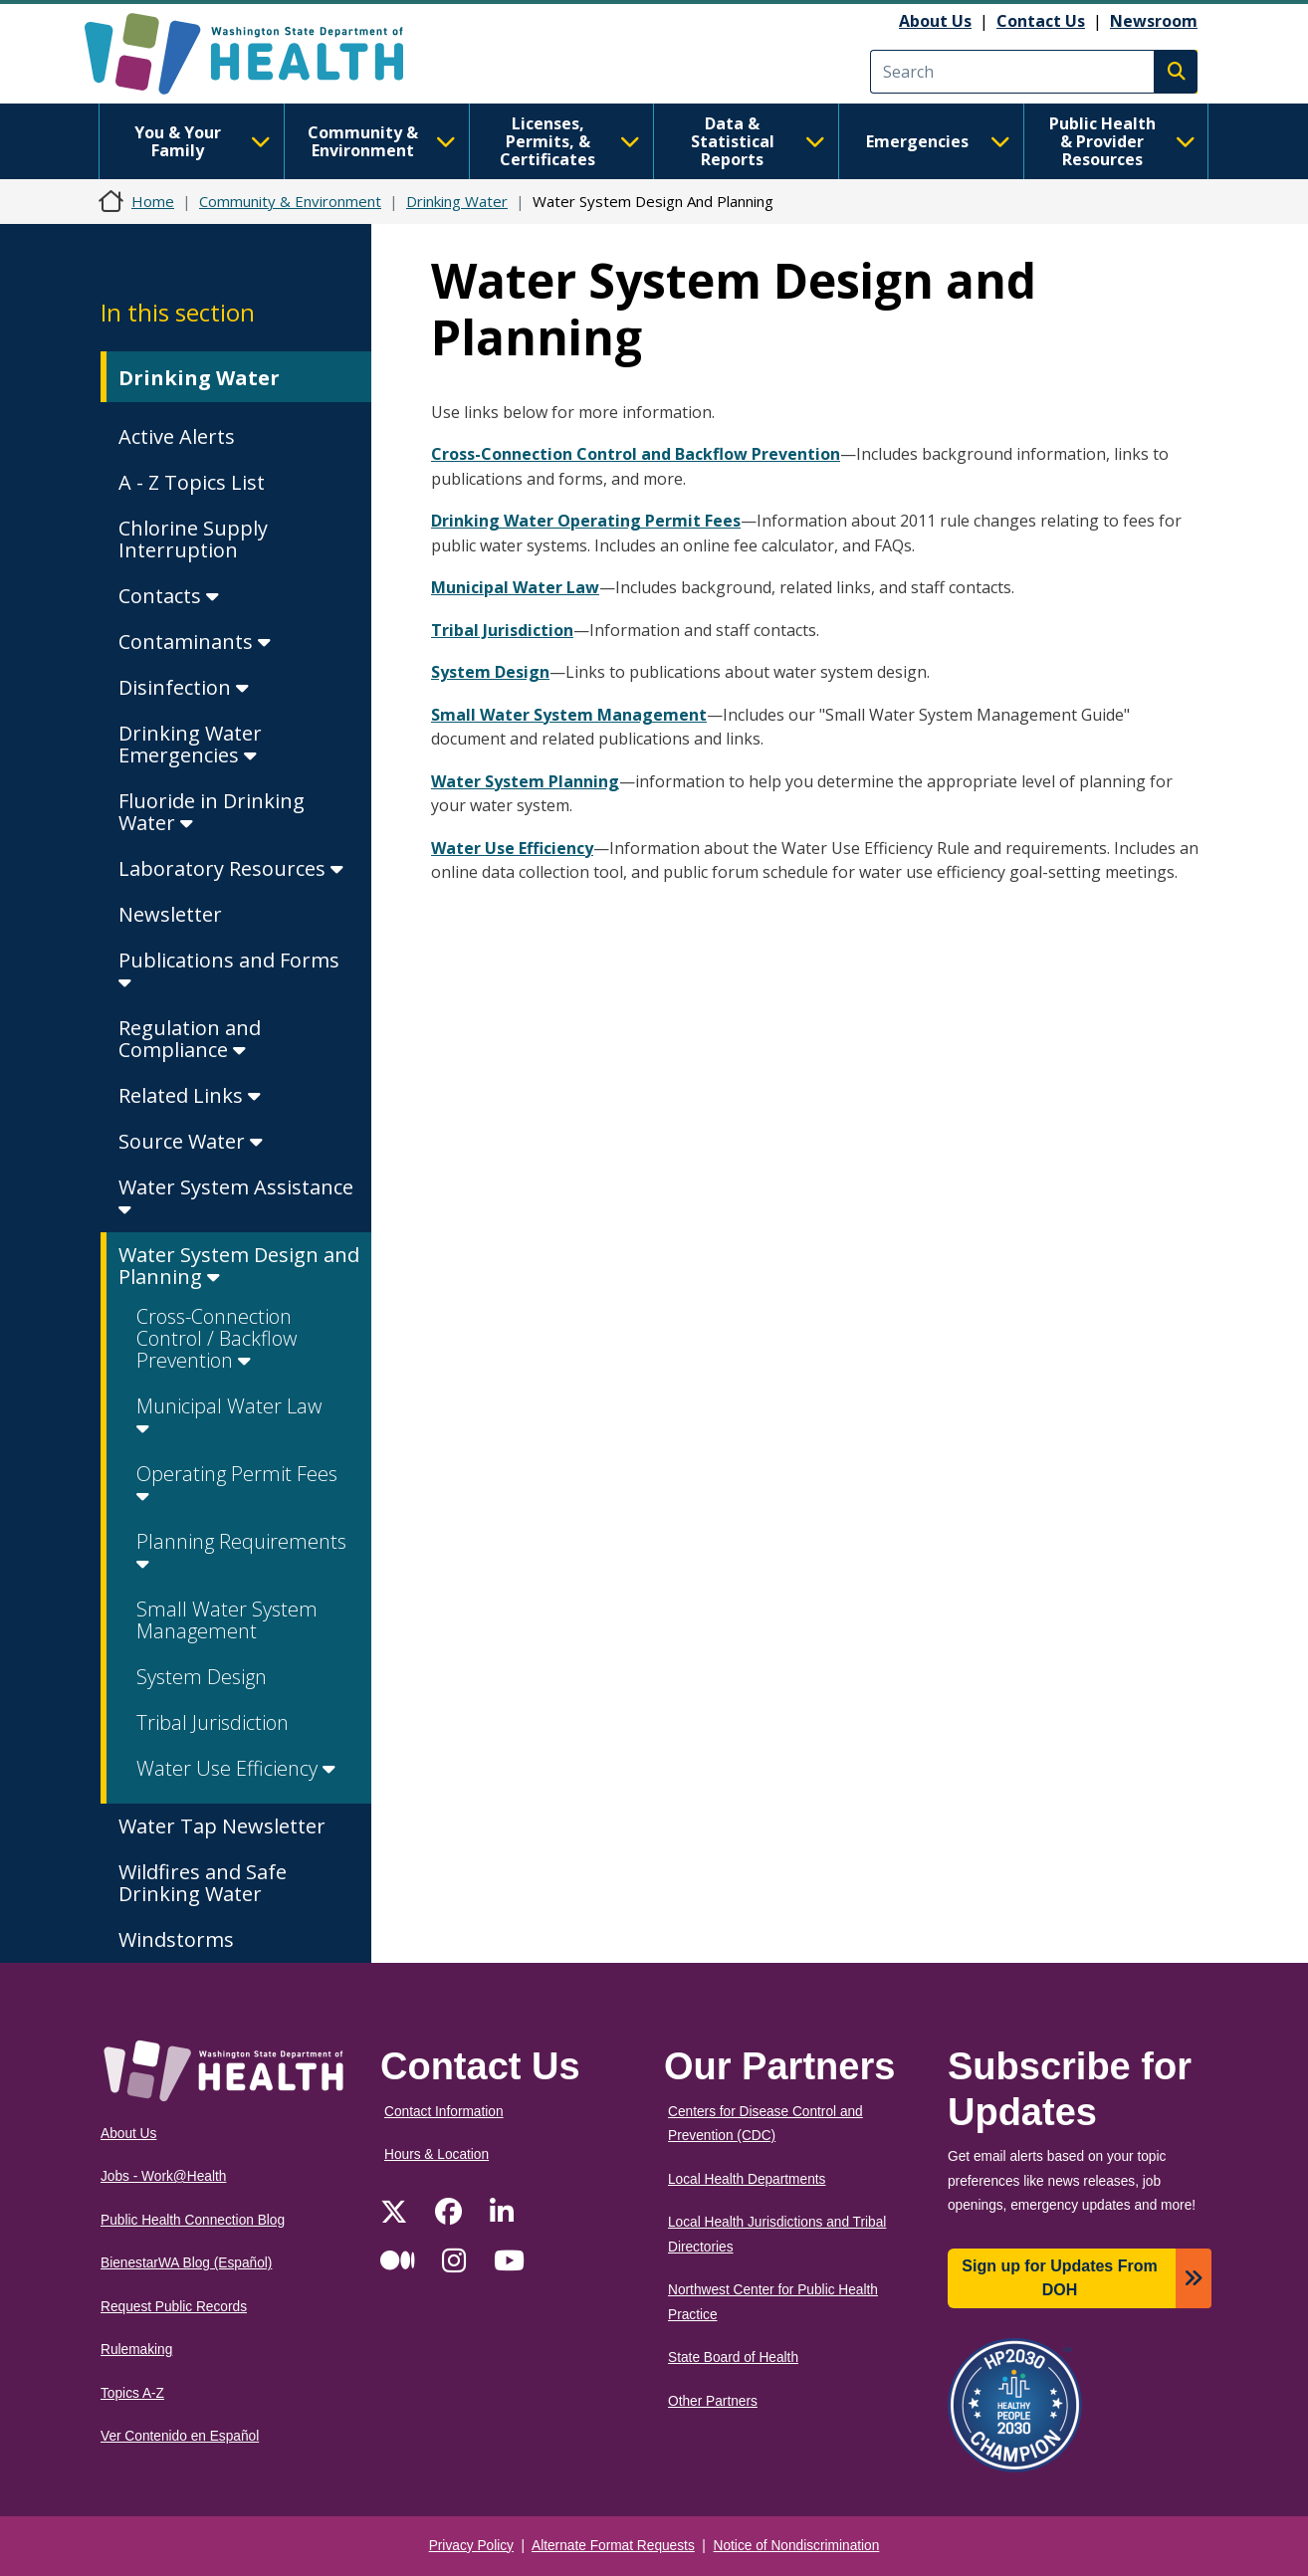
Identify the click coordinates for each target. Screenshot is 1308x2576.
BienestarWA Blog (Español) (186, 2262)
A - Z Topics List (191, 482)
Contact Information (444, 2111)
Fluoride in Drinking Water (211, 811)
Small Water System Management (227, 1620)
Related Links (189, 1095)
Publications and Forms (228, 970)
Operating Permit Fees (236, 1483)
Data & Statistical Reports (758, 141)
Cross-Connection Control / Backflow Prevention (216, 1338)
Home (152, 201)
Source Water (190, 1141)
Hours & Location (436, 2154)
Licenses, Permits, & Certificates (570, 141)
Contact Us (1040, 21)
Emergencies (938, 141)
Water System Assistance (235, 1197)
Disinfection (183, 687)
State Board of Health (733, 2357)
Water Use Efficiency (235, 1768)
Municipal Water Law (229, 1416)
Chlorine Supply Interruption (193, 539)
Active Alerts (176, 436)
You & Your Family (202, 141)
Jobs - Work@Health (163, 2176)
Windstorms (176, 1939)
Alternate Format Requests (613, 2545)
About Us (935, 21)
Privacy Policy (471, 2545)
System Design (201, 1676)
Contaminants (194, 641)
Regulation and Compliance (189, 1038)
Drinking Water (457, 201)
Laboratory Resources (230, 868)
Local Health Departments (746, 2179)
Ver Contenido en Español (180, 2436)
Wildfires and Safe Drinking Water (202, 1882)
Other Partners (713, 2401)
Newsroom (1154, 21)
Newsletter (170, 914)
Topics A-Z (132, 2393)
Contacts (168, 595)
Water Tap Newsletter (222, 1826)
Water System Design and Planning (238, 1265)
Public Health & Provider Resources (1122, 141)
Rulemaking (136, 2349)
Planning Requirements (241, 1551)
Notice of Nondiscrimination (797, 2545)
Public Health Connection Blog (193, 2220)
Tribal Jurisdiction (212, 1722)
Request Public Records (174, 2306)
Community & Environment (382, 141)
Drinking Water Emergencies (190, 744)
